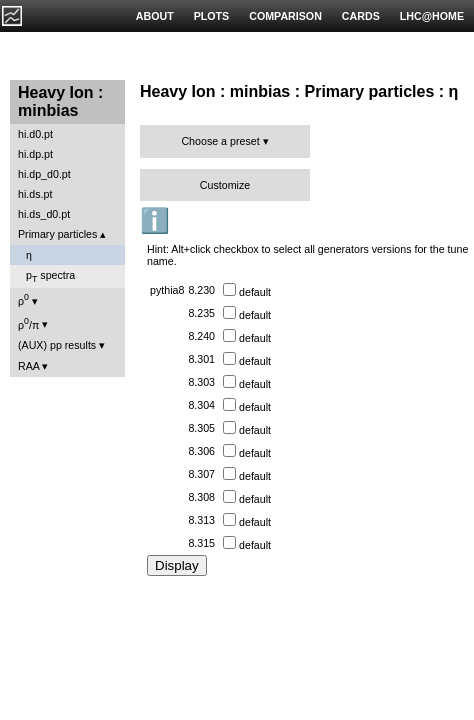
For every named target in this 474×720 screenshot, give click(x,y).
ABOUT (155, 16)
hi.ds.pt (35, 194)
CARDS (361, 16)
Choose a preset (220, 141)
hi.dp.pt (35, 154)
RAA (28, 366)
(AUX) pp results (57, 345)
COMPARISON (285, 16)
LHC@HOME (432, 16)
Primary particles (57, 234)
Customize (225, 185)
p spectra (50, 276)
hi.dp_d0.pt (44, 174)
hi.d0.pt (35, 134)
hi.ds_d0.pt (44, 214)
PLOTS (212, 16)
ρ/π (28, 323)
